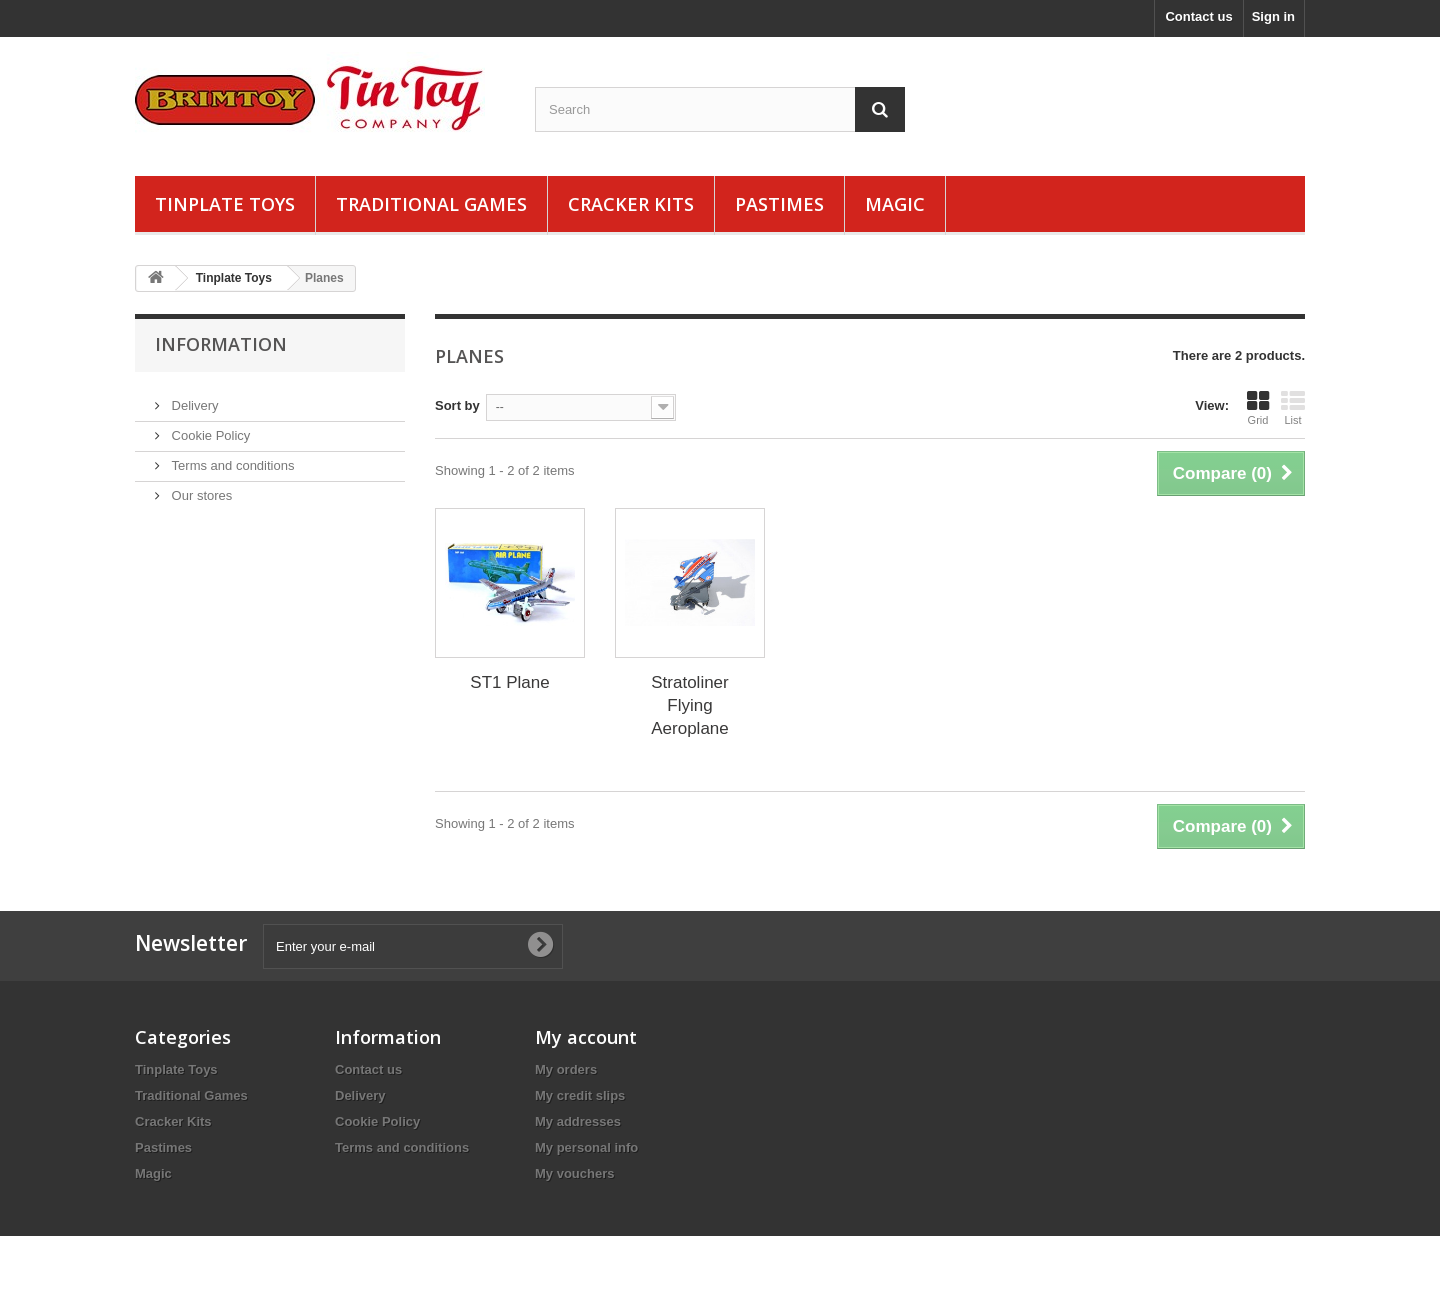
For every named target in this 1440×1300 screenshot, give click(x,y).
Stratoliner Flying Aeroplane (690, 705)
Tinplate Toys (225, 204)
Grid (1258, 408)
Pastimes (779, 204)
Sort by (457, 405)
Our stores (200, 487)
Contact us (1198, 16)
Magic (895, 204)
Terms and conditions (231, 457)
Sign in (1273, 16)
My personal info (586, 1147)
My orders (566, 1069)
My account (586, 1037)
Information (221, 344)
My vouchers (574, 1173)
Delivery (193, 397)
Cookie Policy (209, 427)
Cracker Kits (631, 204)
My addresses (578, 1121)
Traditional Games (431, 204)
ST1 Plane (509, 682)
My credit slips (580, 1095)
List (1293, 408)
